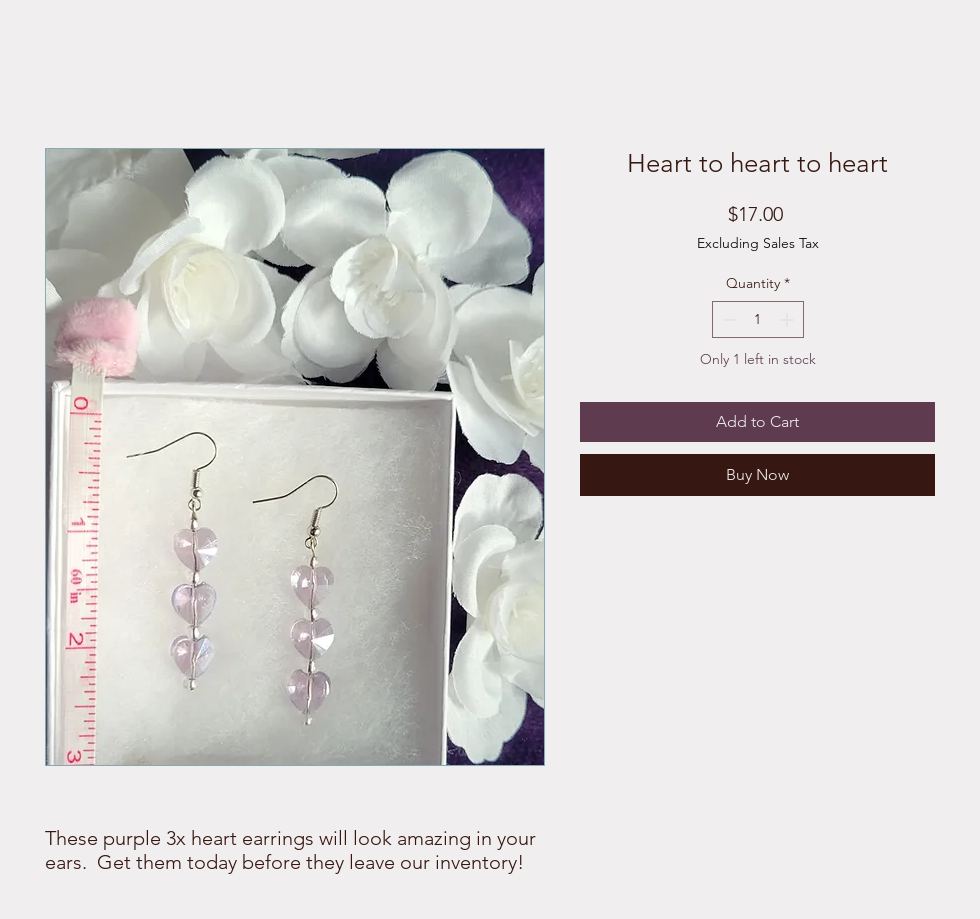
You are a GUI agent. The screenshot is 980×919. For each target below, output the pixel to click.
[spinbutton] (758, 319)
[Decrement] (727, 319)
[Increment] (788, 319)
